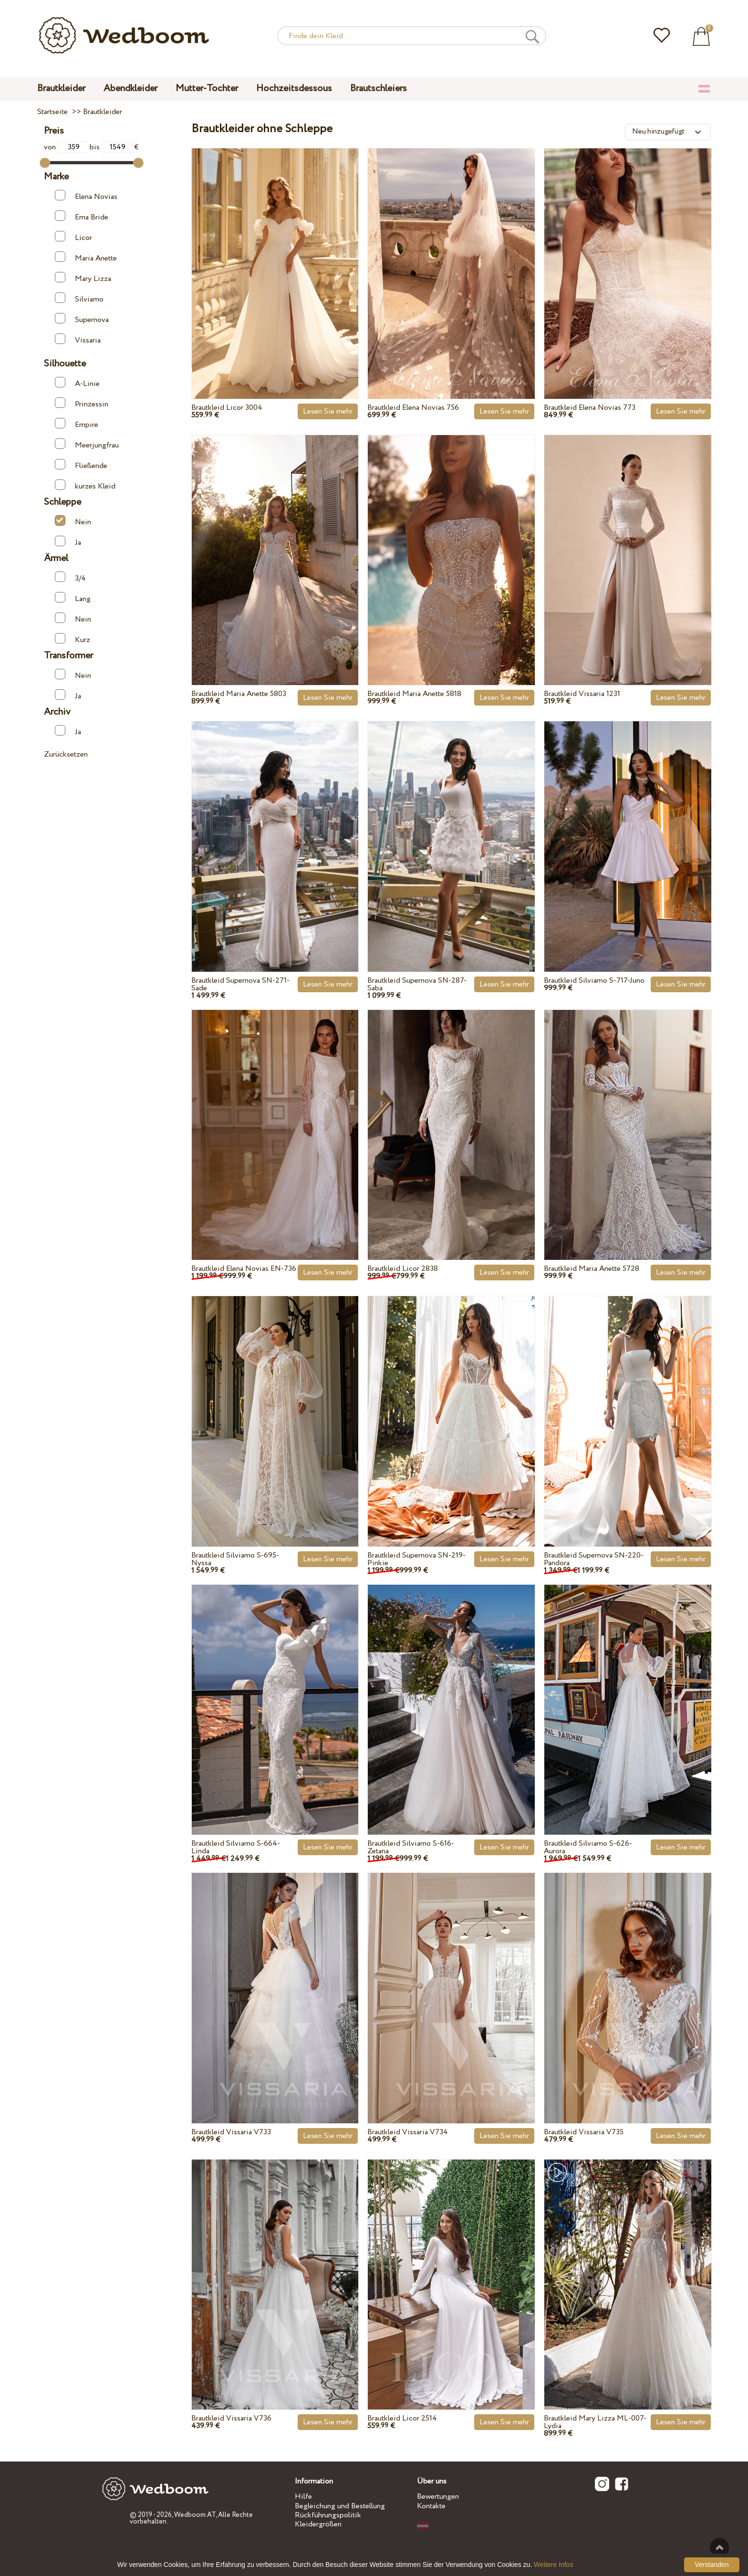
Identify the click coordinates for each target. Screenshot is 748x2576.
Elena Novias (86, 196)
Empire (76, 424)
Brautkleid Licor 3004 (226, 407)
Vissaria (78, 339)
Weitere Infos (553, 2564)
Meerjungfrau (87, 444)
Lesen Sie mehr (328, 411)
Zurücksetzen (66, 754)
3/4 (70, 577)
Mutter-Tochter (207, 88)
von (67, 147)
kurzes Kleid (85, 485)
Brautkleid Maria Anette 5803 (238, 693)
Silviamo (79, 298)
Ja (68, 542)
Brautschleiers (378, 88)
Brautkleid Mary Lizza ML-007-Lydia (595, 2422)
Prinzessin (81, 403)
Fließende (81, 465)
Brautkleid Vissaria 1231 (582, 693)
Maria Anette (86, 257)
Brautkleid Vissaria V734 (407, 2132)
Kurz (72, 639)
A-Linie (77, 383)
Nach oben (719, 2547)
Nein (73, 521)
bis (112, 147)
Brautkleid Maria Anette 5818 (414, 693)
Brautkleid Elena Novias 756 (413, 407)
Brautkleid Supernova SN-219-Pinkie (416, 1559)
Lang (73, 598)
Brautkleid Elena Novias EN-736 (243, 1268)
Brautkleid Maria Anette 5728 (591, 1268)
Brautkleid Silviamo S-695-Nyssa (235, 1559)
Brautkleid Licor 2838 (402, 1268)
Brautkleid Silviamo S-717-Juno (594, 980)
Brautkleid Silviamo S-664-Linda (235, 1847)
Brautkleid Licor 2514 (402, 2418)
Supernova (82, 319)
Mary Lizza (83, 278)
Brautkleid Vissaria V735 (583, 2132)
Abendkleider (130, 88)
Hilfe (303, 2496)
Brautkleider (61, 88)
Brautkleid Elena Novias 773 (589, 407)
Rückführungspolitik (328, 2515)
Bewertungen (438, 2496)
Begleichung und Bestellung (340, 2506)
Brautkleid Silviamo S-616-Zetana (410, 1847)
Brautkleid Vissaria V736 (231, 2418)
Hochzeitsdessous (294, 88)
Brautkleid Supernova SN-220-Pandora (594, 1559)
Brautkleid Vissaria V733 (231, 2132)
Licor (73, 237)
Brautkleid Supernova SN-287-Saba (417, 984)
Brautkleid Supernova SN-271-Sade (240, 984)
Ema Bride (81, 216)
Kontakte (431, 2506)
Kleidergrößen (318, 2524)
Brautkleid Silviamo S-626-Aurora (588, 1847)
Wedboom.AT (195, 2515)
